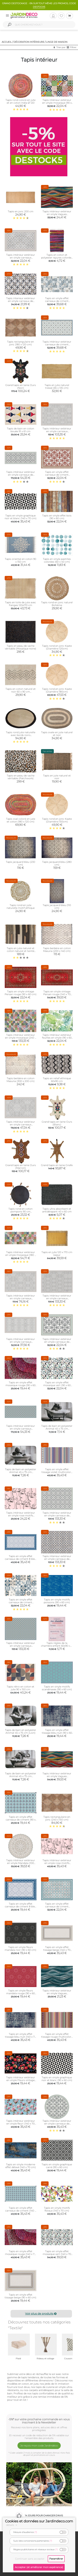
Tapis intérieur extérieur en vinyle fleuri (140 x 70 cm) (20, 2123)
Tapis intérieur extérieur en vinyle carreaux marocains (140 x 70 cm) (20, 1341)
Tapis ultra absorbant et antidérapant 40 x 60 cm (57, 1210)
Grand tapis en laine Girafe (57, 1165)
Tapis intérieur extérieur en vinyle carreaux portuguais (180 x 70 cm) (20, 1428)
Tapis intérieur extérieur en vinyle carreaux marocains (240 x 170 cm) (57, 1298)
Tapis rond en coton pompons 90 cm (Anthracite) (20, 1211)
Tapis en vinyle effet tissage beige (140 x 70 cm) (56, 1950)
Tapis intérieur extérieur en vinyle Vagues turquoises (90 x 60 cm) (57, 1993)
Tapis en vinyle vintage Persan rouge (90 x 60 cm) (20, 993)
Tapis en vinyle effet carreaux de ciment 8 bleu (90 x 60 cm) (20, 1906)
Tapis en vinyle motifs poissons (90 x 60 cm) (57, 1601)
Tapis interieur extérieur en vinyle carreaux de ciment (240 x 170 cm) (57, 1559)
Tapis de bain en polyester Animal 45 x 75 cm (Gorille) (20, 1472)
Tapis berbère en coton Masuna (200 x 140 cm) (57, 950)
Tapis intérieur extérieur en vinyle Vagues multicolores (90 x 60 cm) (56, 214)
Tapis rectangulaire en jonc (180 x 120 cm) (20, 343)
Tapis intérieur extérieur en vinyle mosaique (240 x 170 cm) (20, 1037)
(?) (35, 2532)
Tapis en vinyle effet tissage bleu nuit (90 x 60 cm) (57, 1732)
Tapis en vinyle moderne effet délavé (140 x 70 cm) (20, 2166)
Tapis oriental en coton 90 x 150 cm (20, 560)
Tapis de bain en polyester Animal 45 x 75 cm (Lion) (20, 1731)
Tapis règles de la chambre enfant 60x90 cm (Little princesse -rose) (57, 1645)
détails (12, 2525)
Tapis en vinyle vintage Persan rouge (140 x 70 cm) (57, 994)
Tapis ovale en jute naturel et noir (57, 734)
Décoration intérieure (28, 41)
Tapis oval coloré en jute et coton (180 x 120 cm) (20, 820)
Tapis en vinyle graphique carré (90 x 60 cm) (57, 2166)
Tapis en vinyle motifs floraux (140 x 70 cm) (57, 2209)
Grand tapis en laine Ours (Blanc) (57, 1123)
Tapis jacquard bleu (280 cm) (57, 863)
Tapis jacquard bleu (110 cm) (57, 906)
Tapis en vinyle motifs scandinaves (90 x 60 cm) (57, 1688)
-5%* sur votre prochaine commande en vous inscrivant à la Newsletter (39, 2421)
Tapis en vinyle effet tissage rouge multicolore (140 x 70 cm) (57, 2036)
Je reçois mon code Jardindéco (39, 2445)
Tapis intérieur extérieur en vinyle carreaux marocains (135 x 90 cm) (20, 1124)
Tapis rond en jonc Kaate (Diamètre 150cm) (57, 820)
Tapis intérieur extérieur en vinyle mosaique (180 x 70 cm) (20, 1255)
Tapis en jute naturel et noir (57, 777)
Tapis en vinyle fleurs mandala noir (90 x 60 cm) (20, 1948)
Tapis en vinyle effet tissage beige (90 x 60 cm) (20, 2296)
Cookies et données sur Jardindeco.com (39, 2521)
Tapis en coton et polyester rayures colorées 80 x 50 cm (56, 257)
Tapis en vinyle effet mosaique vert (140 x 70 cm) (57, 2254)
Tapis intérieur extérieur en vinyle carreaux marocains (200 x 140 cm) (56, 431)
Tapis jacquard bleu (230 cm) (20, 863)
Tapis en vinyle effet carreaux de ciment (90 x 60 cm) (20, 1819)
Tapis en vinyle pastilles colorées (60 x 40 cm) (57, 560)
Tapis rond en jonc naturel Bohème (57, 604)
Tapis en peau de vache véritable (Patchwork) (20, 777)
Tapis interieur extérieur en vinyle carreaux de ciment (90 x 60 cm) (20, 301)
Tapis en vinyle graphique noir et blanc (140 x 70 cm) (20, 517)
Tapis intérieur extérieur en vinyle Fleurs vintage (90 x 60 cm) (20, 2080)
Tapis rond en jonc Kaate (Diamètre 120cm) (57, 647)
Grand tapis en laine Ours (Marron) (20, 1166)
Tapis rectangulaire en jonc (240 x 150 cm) (56, 1818)
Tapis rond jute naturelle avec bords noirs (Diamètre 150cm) (20, 735)
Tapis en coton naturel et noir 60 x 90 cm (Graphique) (21, 691)
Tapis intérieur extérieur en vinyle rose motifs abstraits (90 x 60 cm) (20, 1515)
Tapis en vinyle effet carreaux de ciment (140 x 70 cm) (20, 2210)
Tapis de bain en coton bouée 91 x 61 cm (20, 430)
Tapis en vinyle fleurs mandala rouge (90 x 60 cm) (20, 1993)
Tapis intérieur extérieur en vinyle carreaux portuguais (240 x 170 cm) (20, 1645)
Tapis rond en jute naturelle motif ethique (21, 906)
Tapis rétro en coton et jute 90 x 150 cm (20, 1688)
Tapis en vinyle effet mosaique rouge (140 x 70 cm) (20, 2254)
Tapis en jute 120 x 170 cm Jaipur (57, 1254)
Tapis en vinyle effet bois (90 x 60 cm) (56, 517)
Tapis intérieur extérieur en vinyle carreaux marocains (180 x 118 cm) (20, 1298)
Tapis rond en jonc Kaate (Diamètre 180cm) (57, 690)
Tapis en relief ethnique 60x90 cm (57, 1080)
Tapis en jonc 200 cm (20, 211)
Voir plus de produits (41, 2313)
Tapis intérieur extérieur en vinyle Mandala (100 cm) (20, 1863)
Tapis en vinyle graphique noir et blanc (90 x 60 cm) (57, 2079)
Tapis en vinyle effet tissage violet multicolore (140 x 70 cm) (57, 1472)
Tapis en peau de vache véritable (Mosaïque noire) (20, 647)
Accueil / (7, 41)
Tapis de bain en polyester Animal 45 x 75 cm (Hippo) (56, 1428)
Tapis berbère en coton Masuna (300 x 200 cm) (21, 1080)
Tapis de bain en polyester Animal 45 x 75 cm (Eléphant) (20, 1776)
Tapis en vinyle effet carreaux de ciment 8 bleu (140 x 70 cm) (20, 1559)
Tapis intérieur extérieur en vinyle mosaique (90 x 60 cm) (57, 102)
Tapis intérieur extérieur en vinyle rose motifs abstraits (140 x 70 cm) (57, 1863)
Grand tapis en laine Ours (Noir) (20, 386)
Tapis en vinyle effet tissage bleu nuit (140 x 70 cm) (20, 2036)
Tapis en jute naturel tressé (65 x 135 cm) (57, 386)
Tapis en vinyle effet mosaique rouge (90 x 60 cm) (20, 1385)
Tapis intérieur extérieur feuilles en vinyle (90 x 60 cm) (57, 1037)
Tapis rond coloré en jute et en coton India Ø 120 (20, 101)
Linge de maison (56, 41)
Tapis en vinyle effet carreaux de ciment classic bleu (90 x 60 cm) (57, 1906)
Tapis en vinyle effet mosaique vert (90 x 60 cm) (57, 1385)
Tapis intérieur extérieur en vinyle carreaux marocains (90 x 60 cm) (20, 257)
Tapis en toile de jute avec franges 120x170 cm (20, 604)
